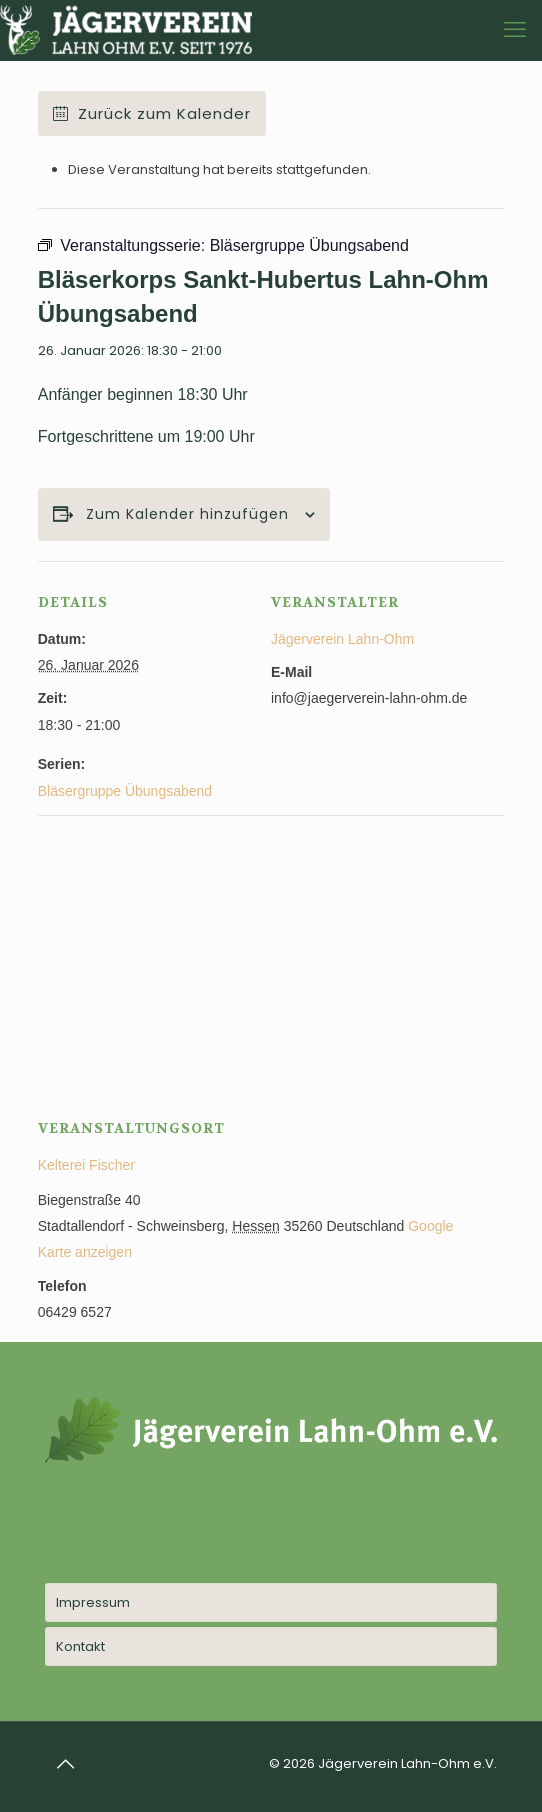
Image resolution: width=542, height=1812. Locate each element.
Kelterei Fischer (86, 1165)
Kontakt (80, 1646)
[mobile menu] (515, 30)
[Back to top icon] (66, 1764)
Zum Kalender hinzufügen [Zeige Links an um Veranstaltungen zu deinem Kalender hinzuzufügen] (187, 514)
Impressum (93, 1602)
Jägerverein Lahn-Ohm (342, 639)
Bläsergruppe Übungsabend (125, 791)
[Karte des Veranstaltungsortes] (271, 959)
